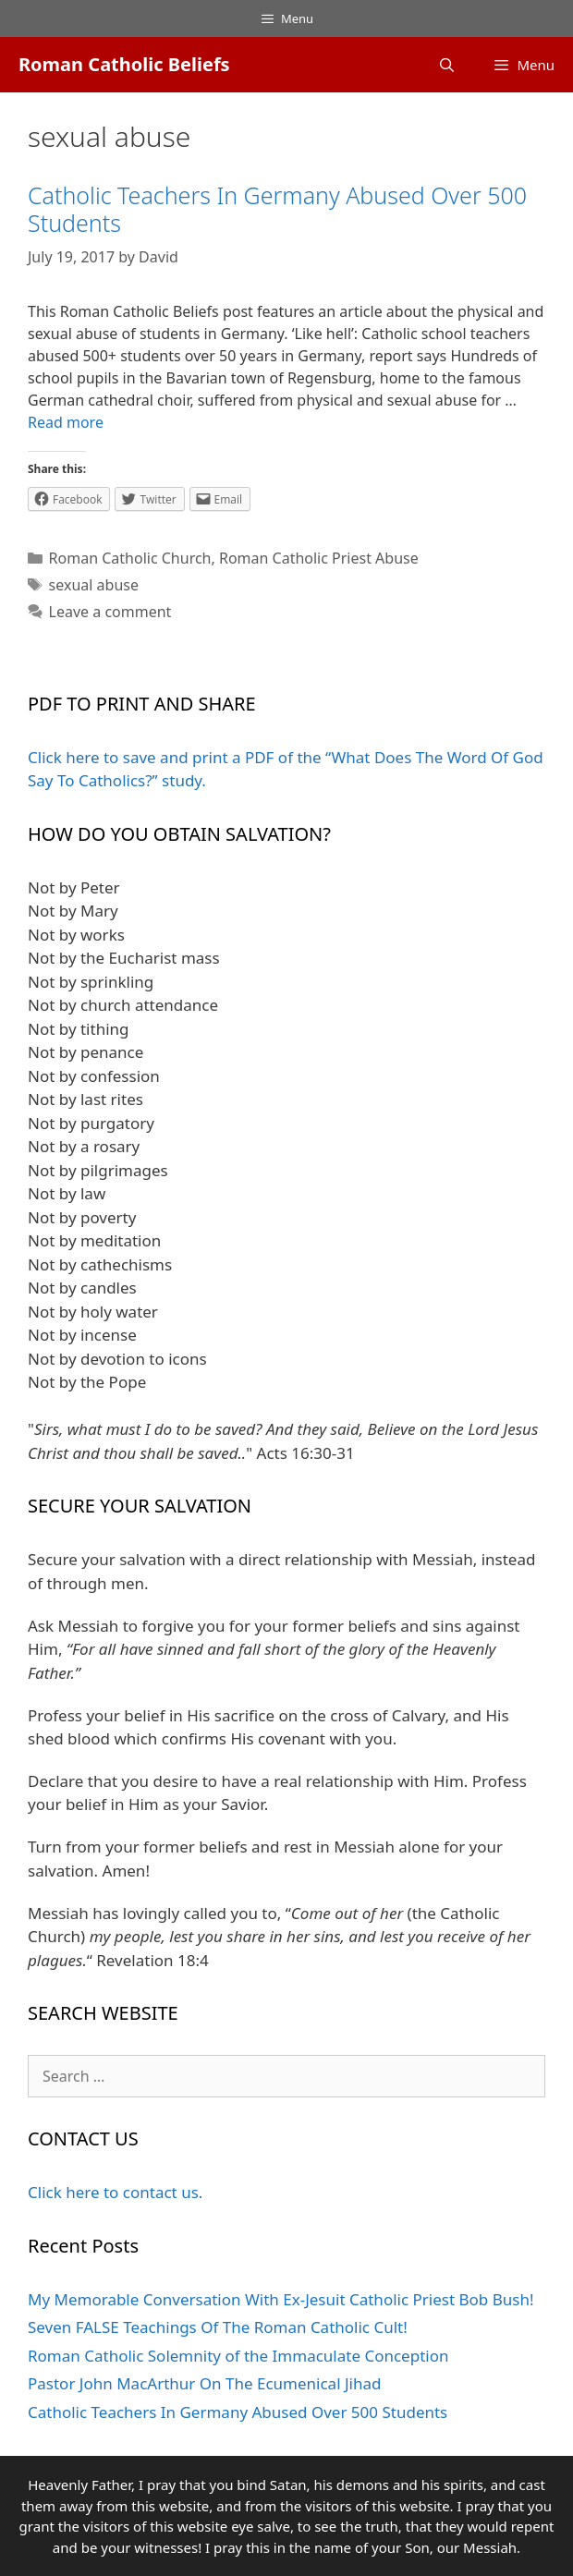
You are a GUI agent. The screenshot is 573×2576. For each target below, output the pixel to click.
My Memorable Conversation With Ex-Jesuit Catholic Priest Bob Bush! (280, 2299)
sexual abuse (94, 585)
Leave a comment (110, 611)
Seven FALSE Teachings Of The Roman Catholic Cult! (218, 2327)
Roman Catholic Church (130, 558)
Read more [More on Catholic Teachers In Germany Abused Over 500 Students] (66, 422)
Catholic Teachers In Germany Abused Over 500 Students (277, 208)
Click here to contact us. (115, 2192)
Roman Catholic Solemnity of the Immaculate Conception (238, 2355)
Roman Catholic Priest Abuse (319, 558)
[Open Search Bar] (447, 64)
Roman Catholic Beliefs (124, 64)
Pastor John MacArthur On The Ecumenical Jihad (204, 2383)
